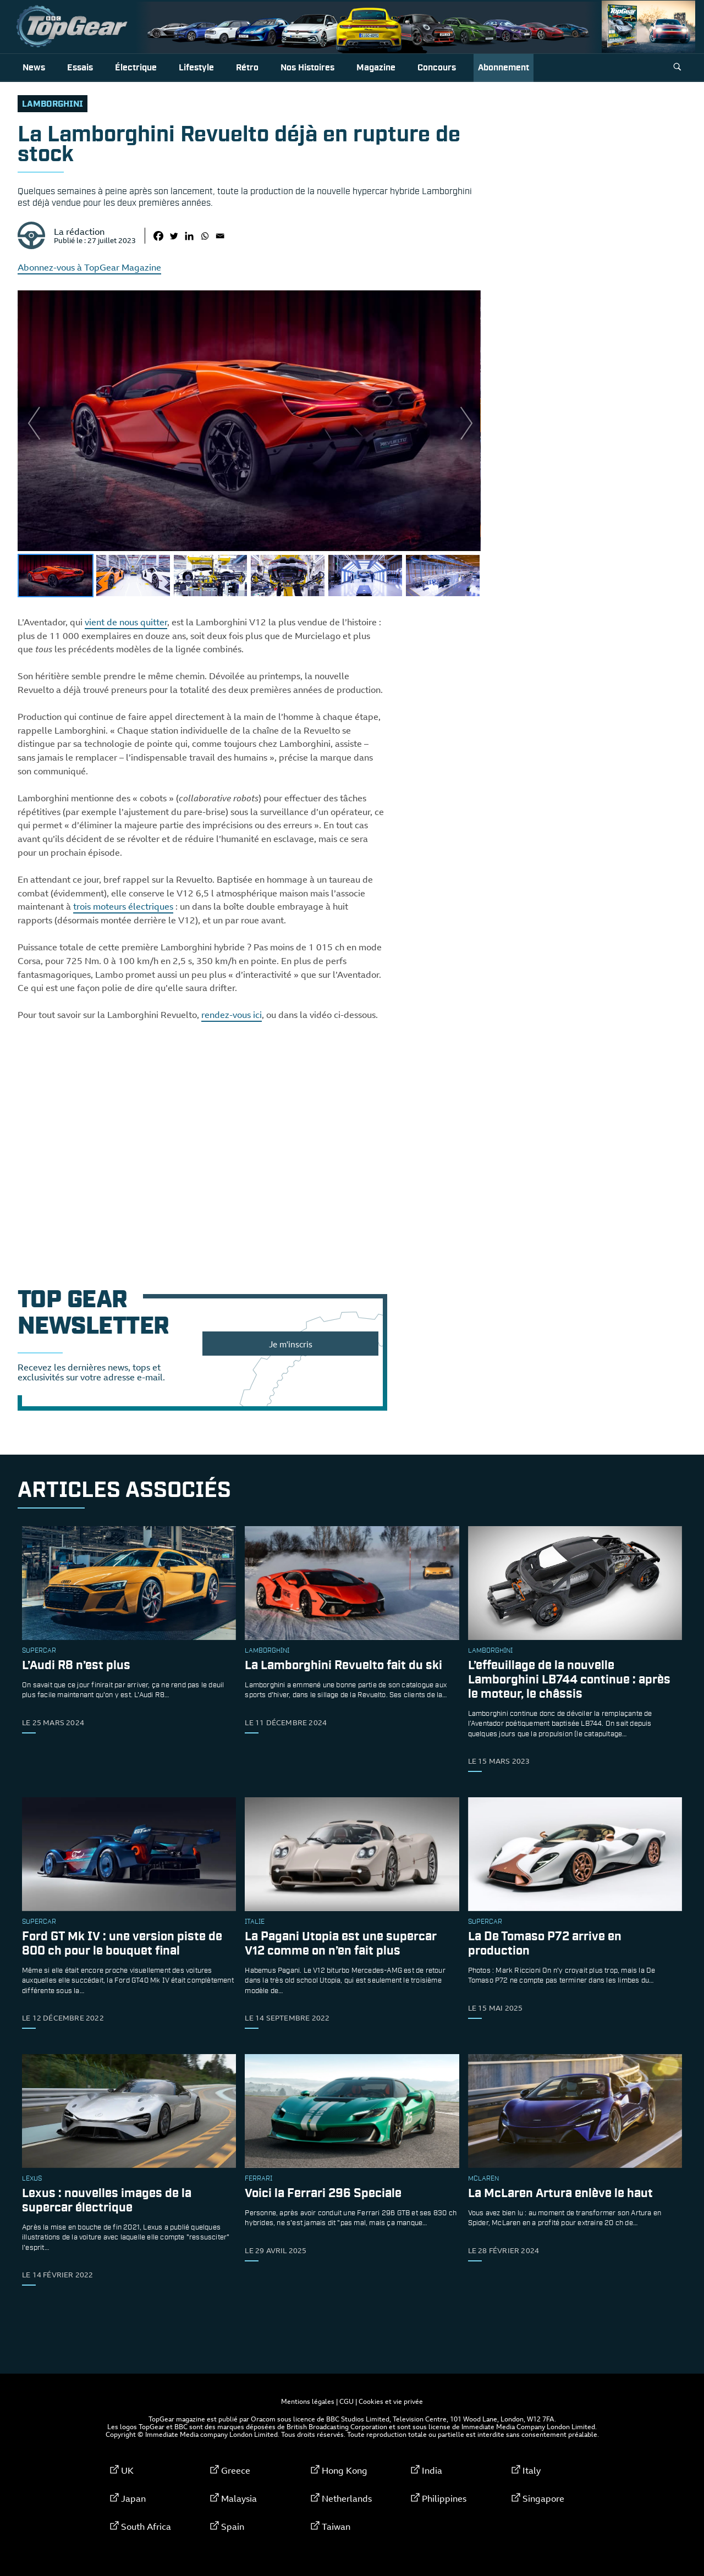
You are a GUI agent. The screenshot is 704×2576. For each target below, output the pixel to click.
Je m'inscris (290, 1344)
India (432, 2470)
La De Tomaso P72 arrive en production (545, 1944)
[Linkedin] (189, 236)
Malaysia (239, 2498)
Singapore (543, 2498)
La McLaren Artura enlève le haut (560, 2193)
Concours (436, 68)
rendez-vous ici (231, 1015)
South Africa (146, 2526)
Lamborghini (52, 104)
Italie (255, 1922)
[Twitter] (173, 236)
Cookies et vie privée (391, 2401)
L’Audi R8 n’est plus (76, 1666)
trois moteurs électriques (123, 906)
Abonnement (503, 68)
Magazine (375, 68)
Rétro (247, 68)
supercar (39, 1651)
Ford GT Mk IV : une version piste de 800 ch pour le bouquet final (122, 1944)
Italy (531, 2470)
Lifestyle (196, 68)
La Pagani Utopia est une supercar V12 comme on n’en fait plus (341, 1944)
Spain (232, 2526)
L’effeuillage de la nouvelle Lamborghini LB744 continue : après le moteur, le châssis (569, 1680)
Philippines (444, 2498)
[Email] (220, 236)
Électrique (136, 68)
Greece (235, 2470)
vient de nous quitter (126, 622)
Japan (133, 2498)
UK (127, 2470)
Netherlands (347, 2498)
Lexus (32, 2179)
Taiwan (336, 2526)
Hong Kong (344, 2470)
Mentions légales (307, 2401)
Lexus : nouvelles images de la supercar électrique (106, 2201)
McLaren (483, 2179)
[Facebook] (158, 236)
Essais (80, 68)
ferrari (258, 2179)
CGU (346, 2401)
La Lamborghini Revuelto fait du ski (343, 1666)
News (34, 68)
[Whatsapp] (204, 236)
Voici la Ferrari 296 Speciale (323, 2193)
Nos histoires (307, 68)
